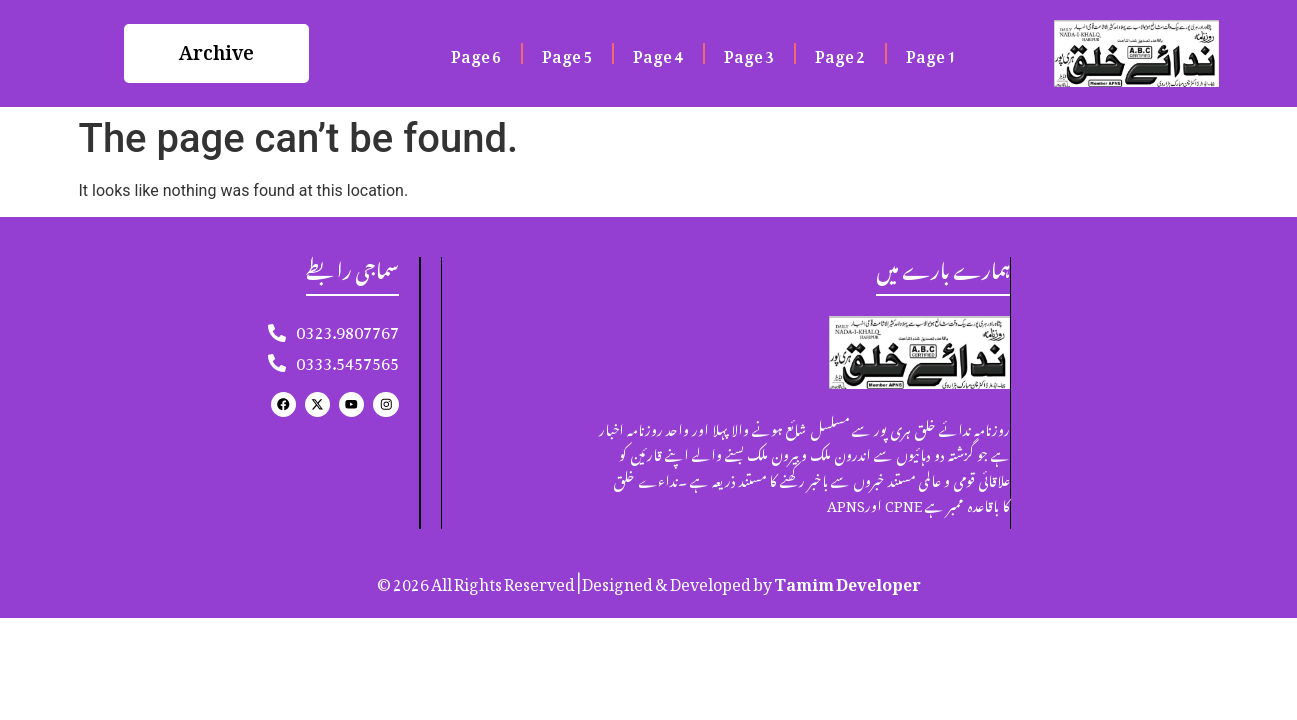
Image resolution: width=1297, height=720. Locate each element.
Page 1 (931, 53)
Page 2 (840, 53)
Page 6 (476, 53)
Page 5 (567, 53)
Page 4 (658, 53)
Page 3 (749, 53)
